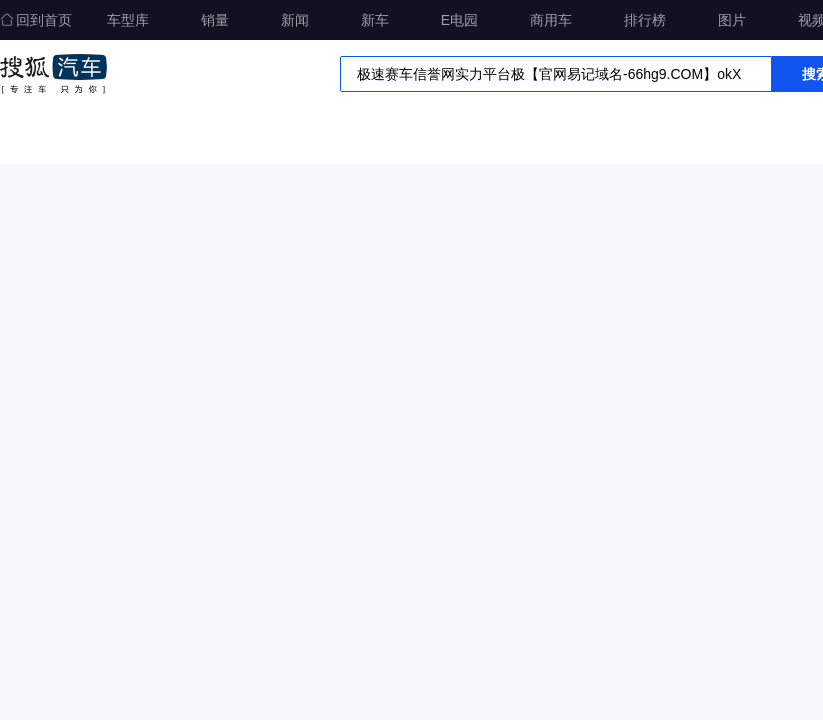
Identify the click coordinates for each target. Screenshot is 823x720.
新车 (375, 20)
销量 (215, 20)
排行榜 (645, 20)
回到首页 (36, 20)
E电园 (459, 20)
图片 (732, 20)
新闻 (295, 20)
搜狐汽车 (53, 74)
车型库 (128, 20)
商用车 (551, 20)
